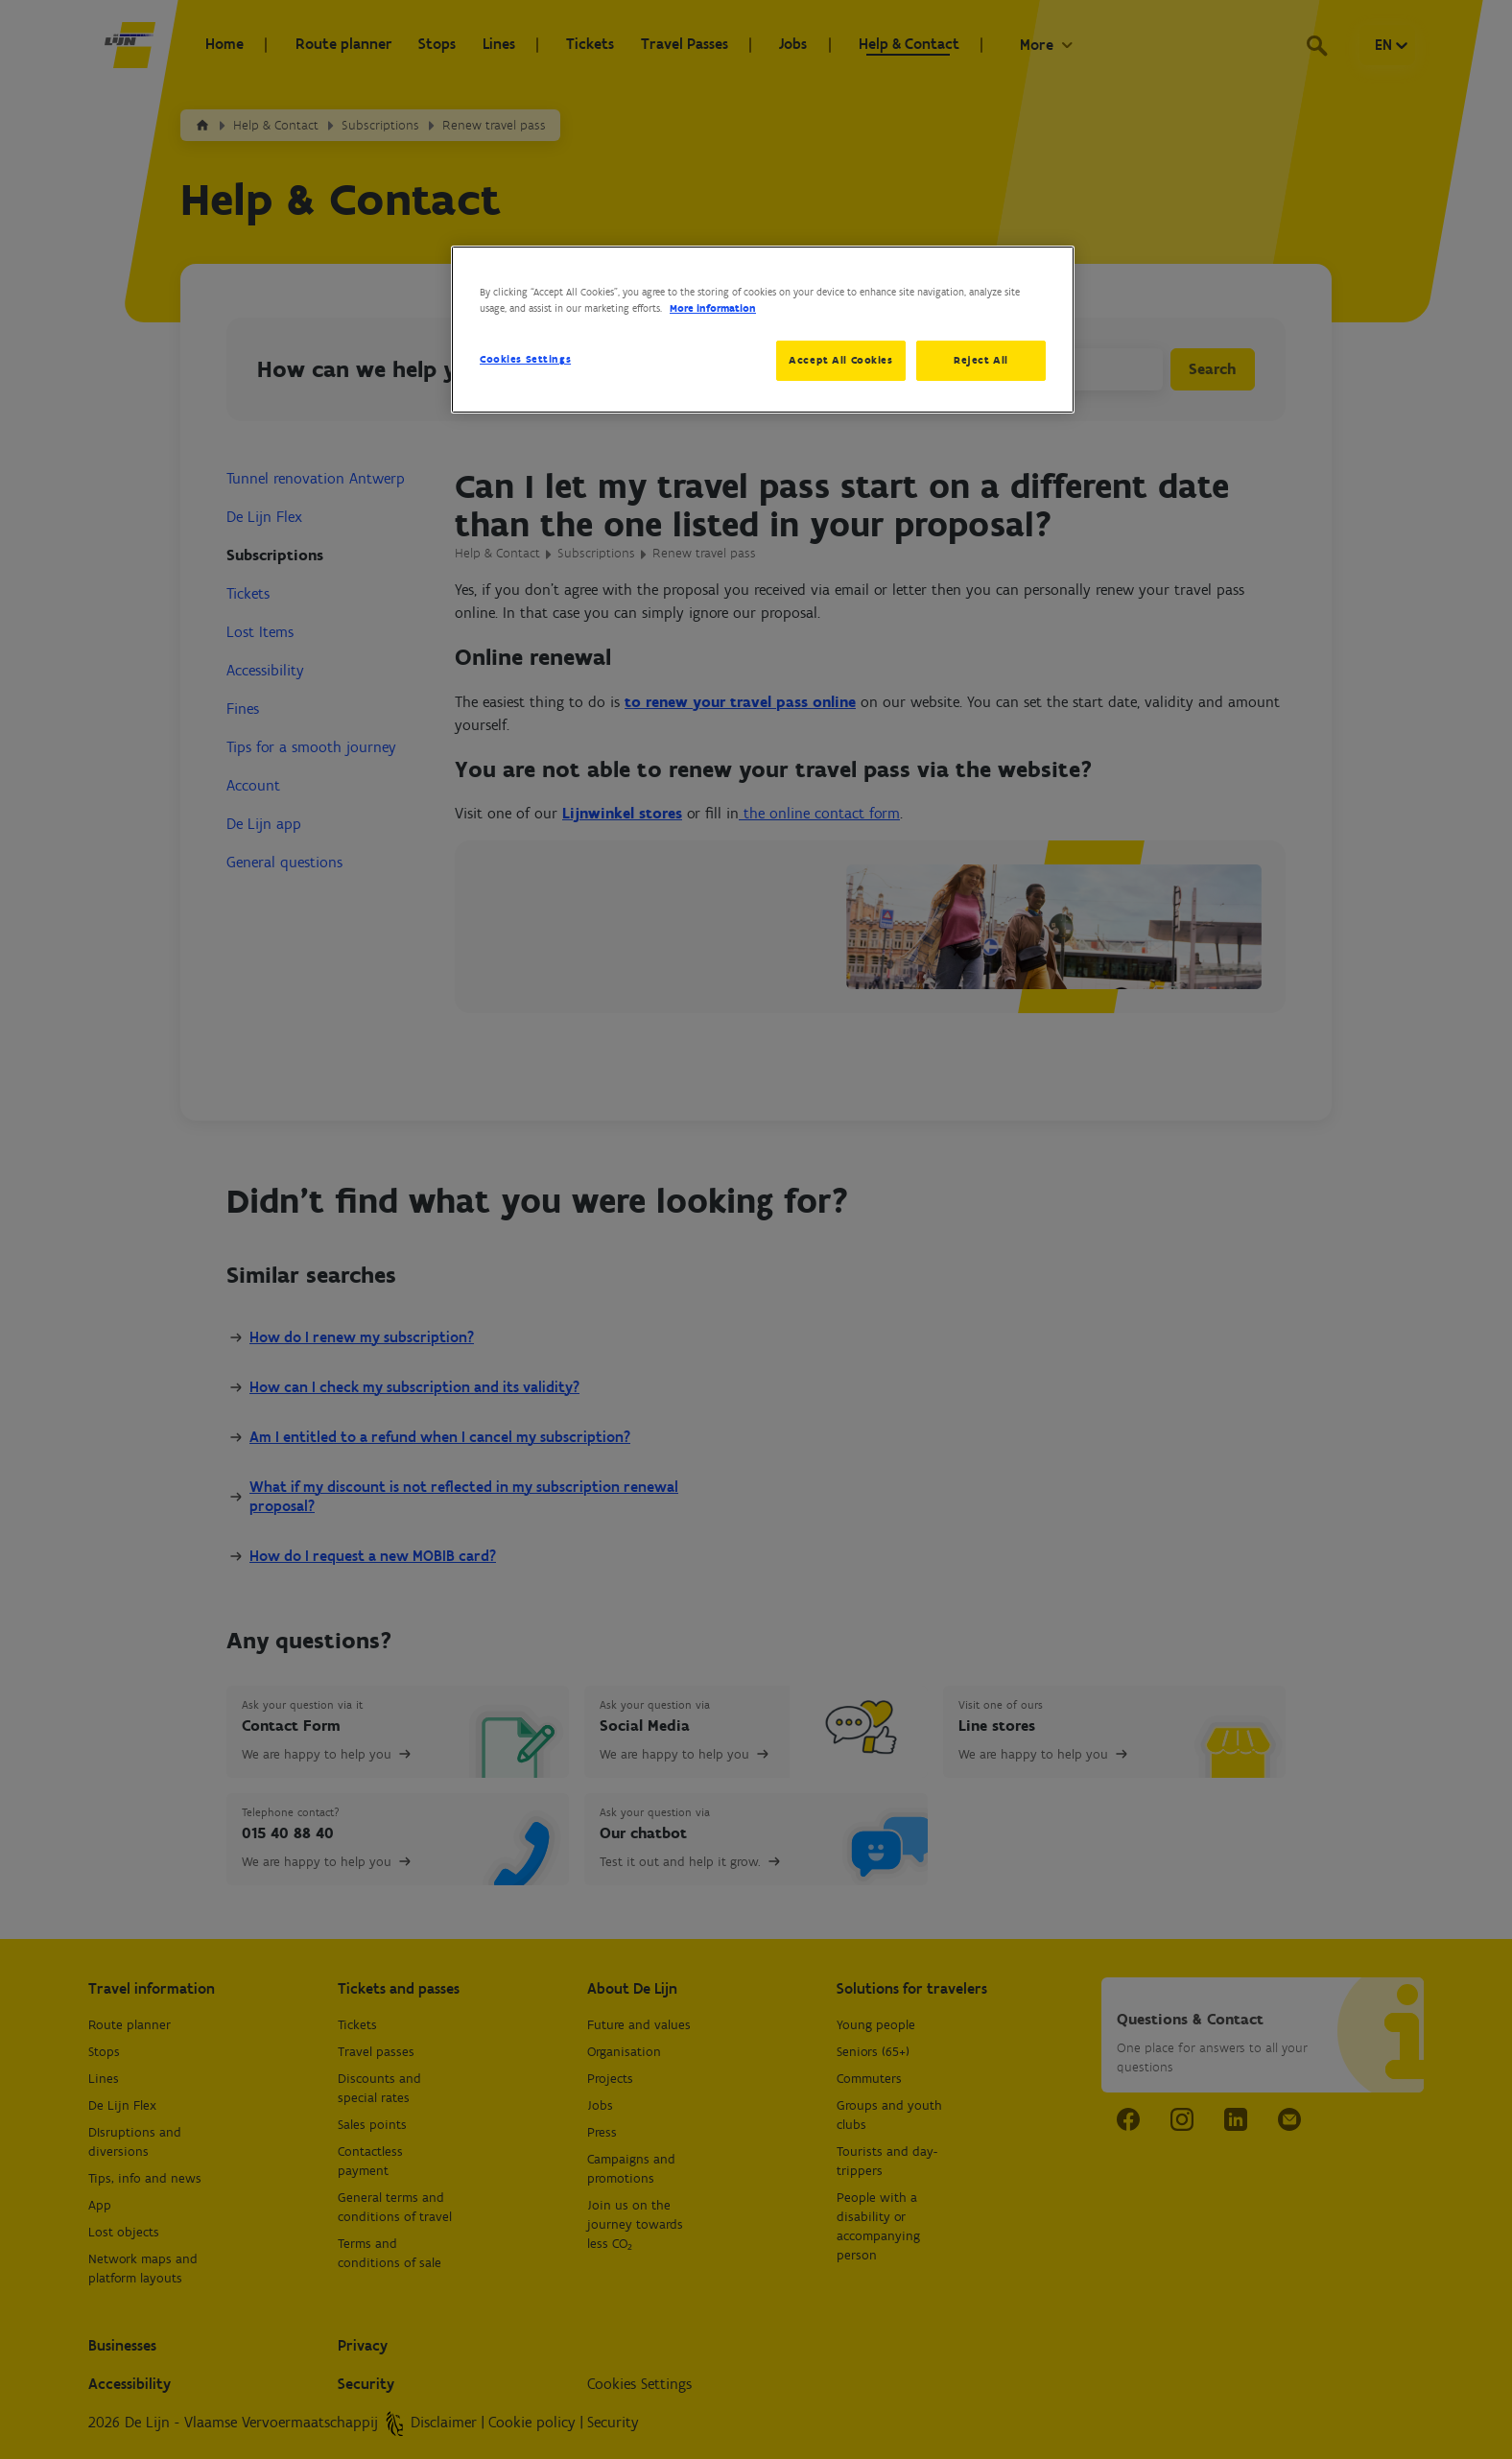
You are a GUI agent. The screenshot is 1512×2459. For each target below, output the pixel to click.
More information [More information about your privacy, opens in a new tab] (713, 308)
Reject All (981, 359)
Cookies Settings (525, 359)
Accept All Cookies (837, 359)
